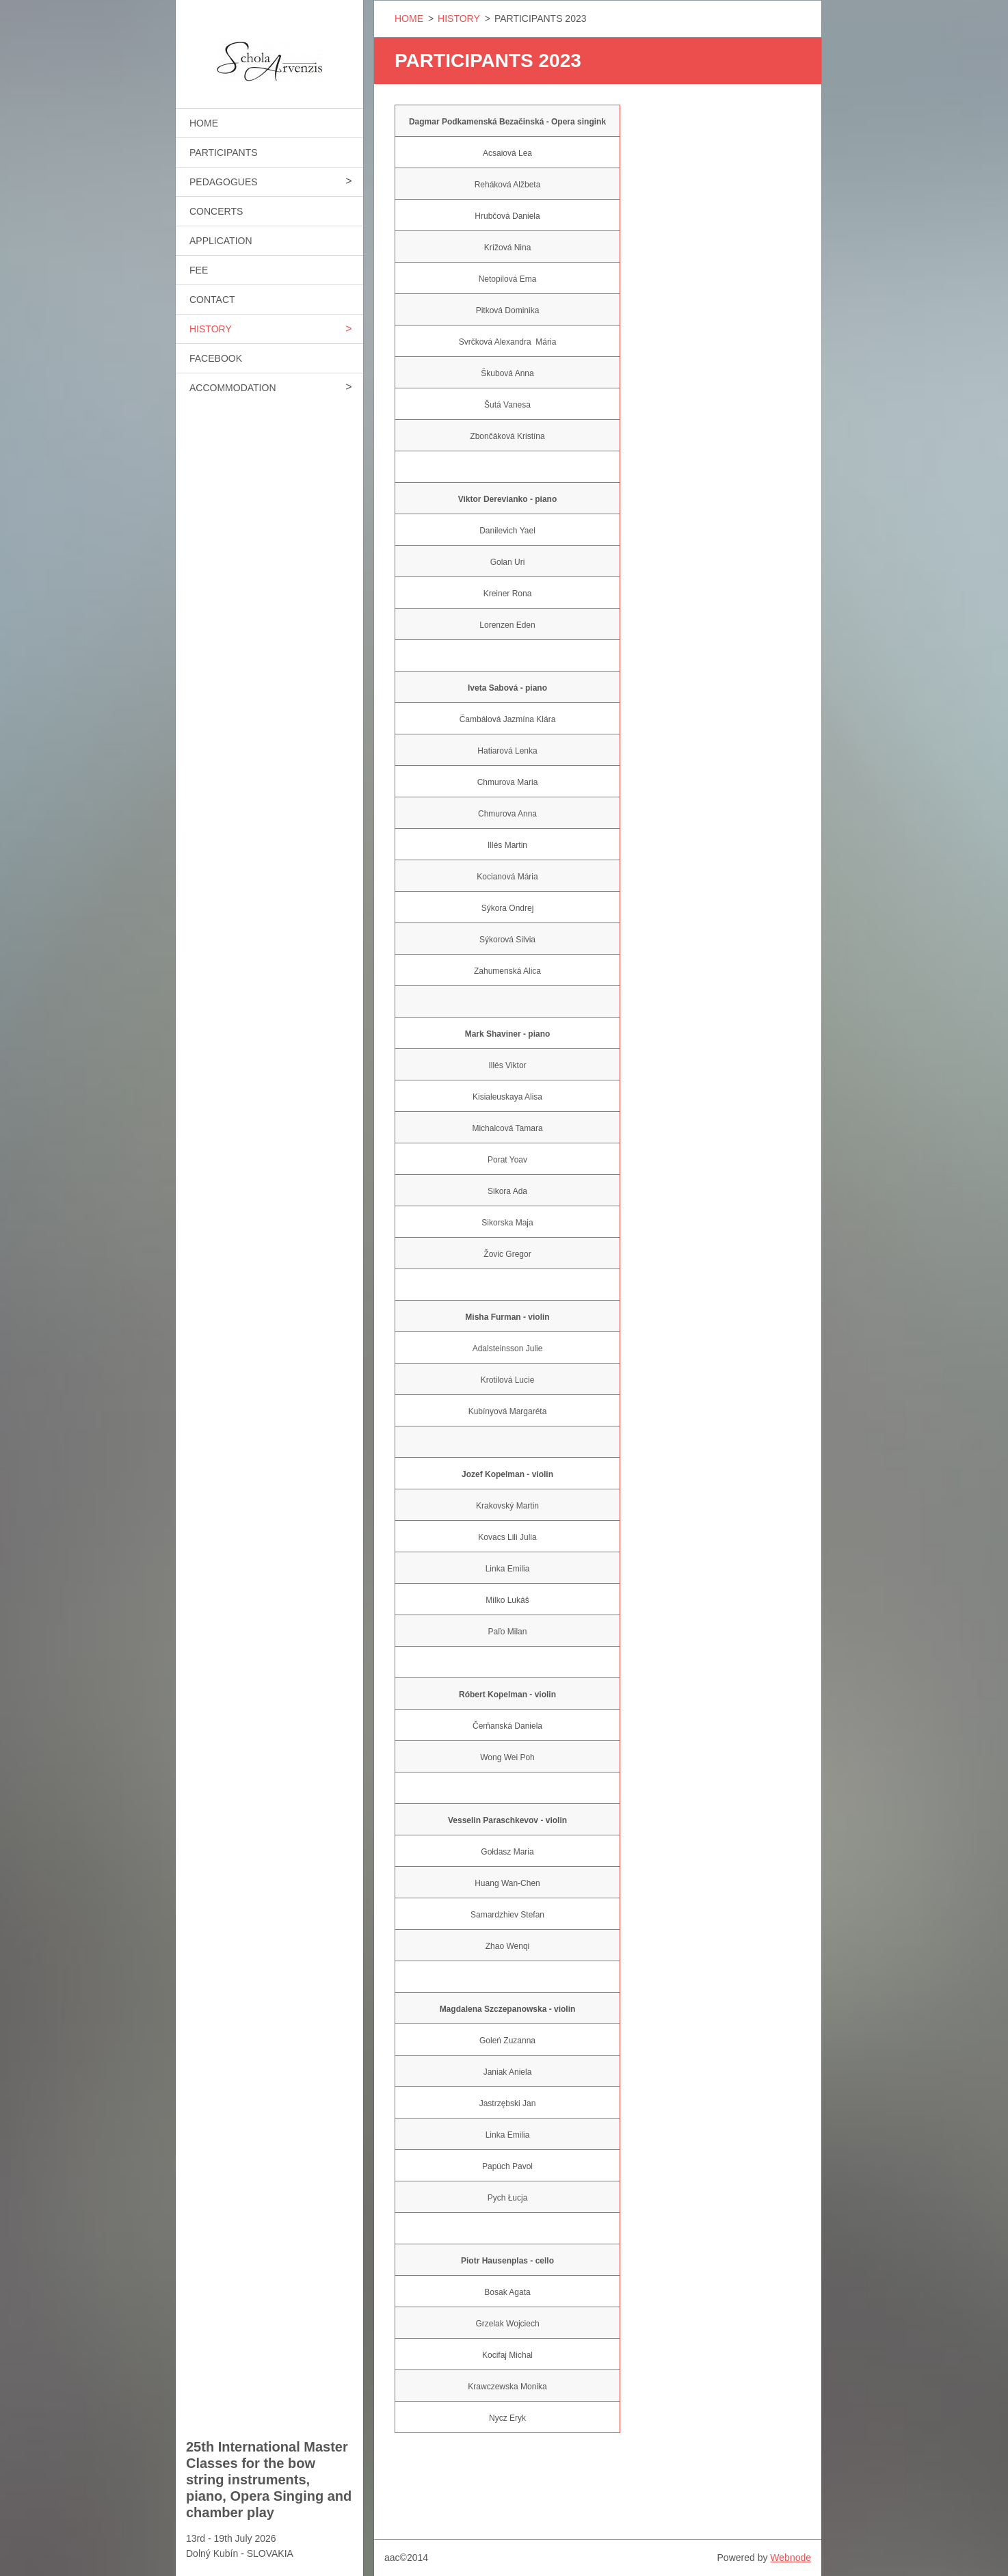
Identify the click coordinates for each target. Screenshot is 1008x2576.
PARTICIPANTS (223, 152)
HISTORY (210, 328)
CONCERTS (216, 211)
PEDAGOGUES (223, 181)
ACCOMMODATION (232, 387)
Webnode (790, 2557)
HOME (203, 123)
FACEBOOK (215, 358)
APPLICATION (220, 240)
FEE (198, 270)
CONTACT (212, 299)
